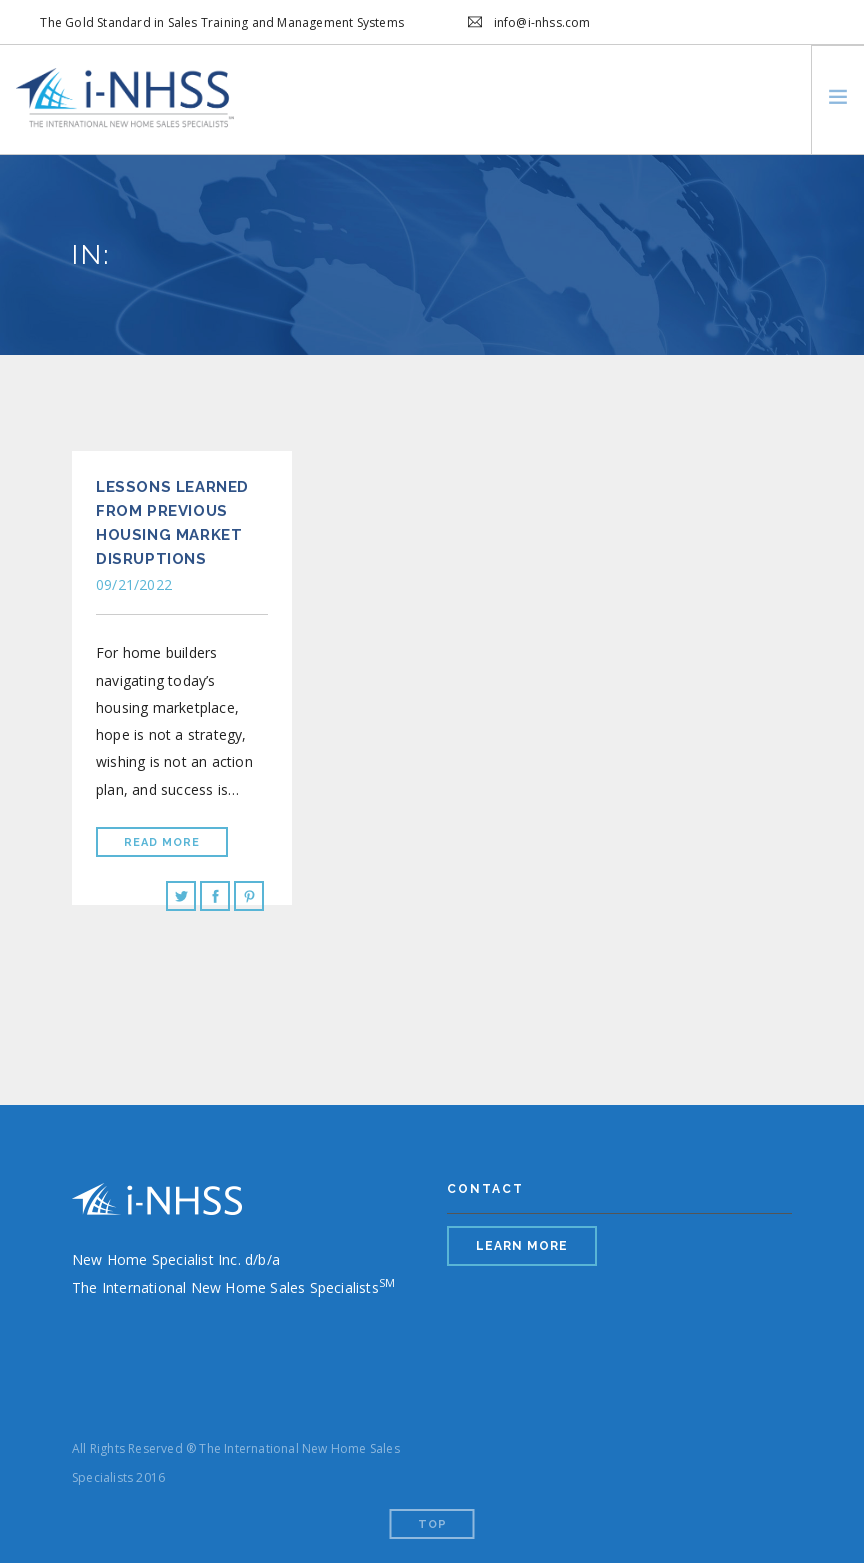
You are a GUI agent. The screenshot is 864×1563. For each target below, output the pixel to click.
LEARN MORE (522, 1246)
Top (432, 1524)
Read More (162, 842)
